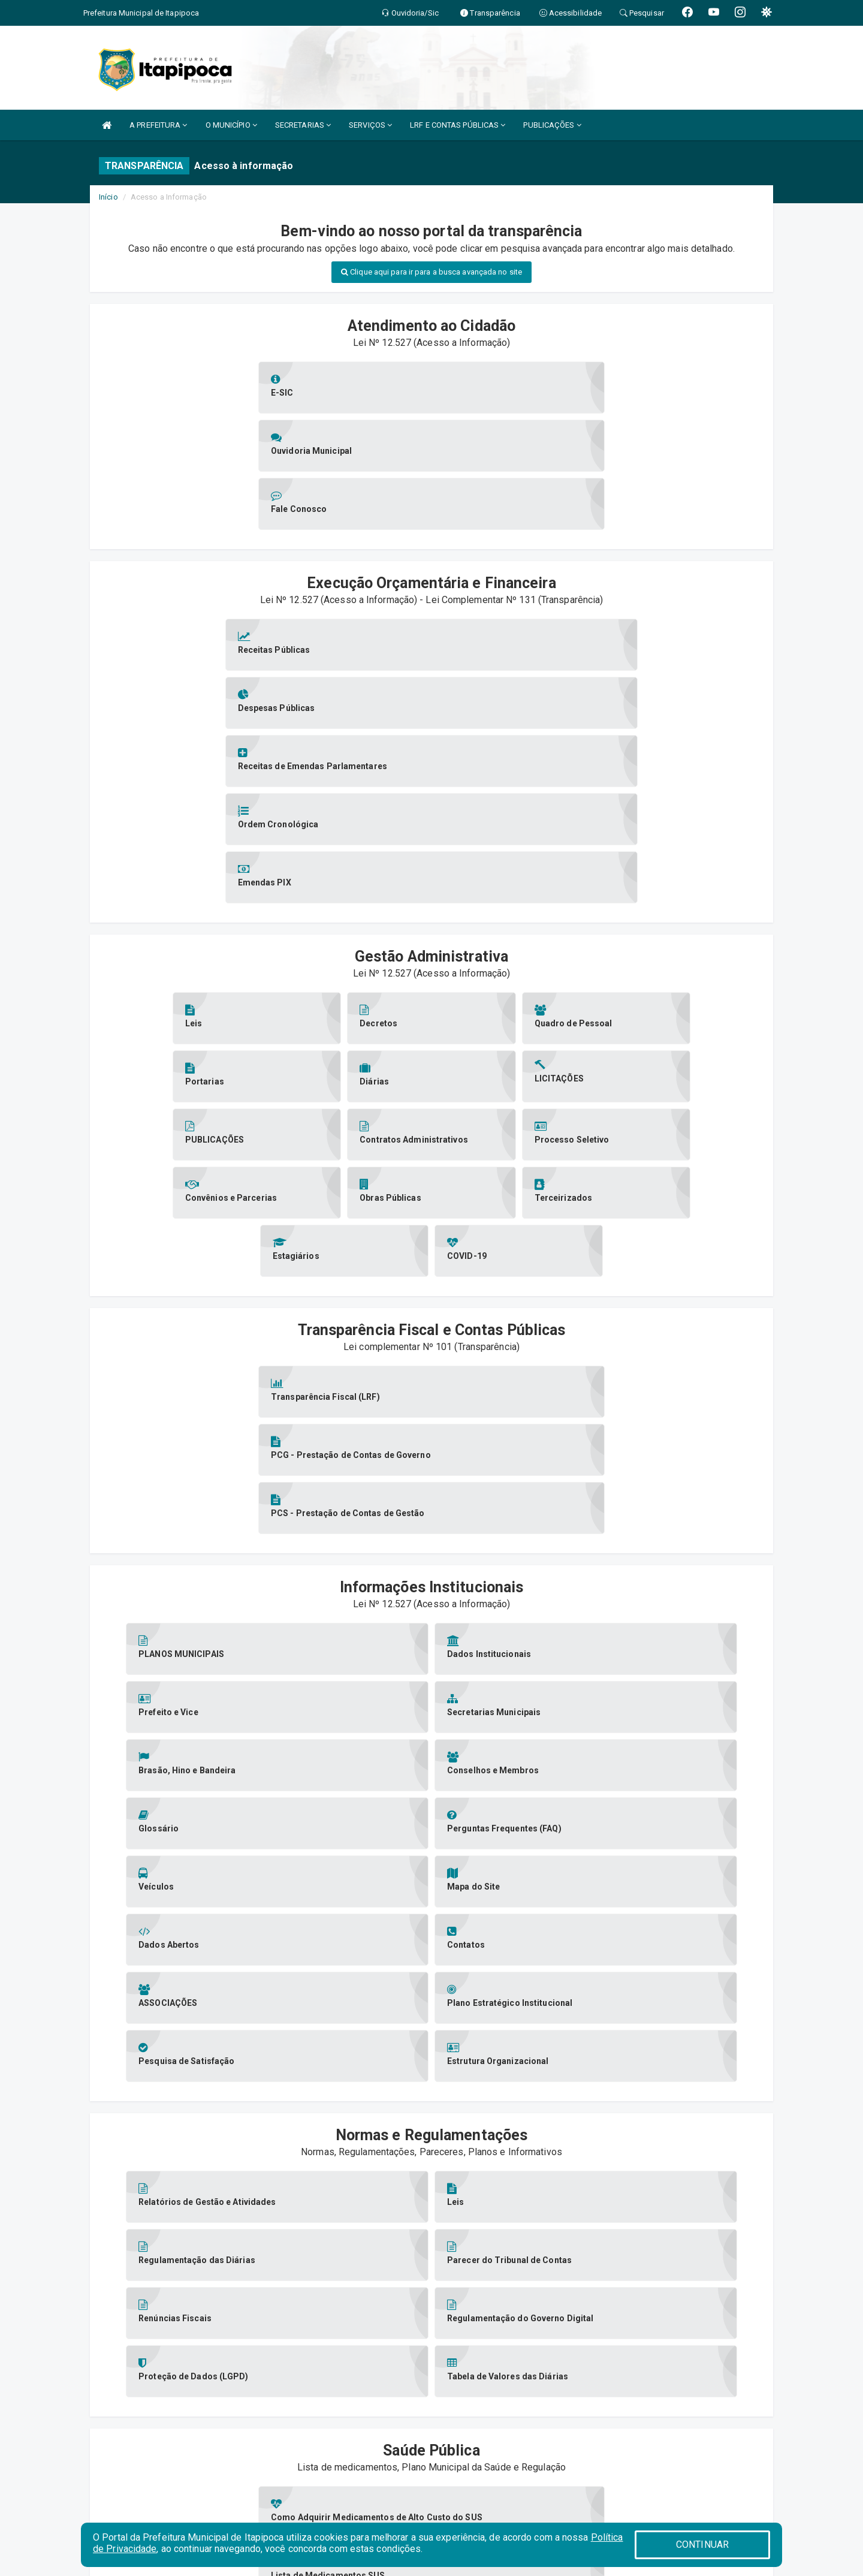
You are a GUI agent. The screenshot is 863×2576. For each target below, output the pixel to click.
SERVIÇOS (370, 124)
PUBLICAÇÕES (552, 124)
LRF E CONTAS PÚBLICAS (457, 124)
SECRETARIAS (303, 124)
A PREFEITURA (158, 124)
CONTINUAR (702, 2544)
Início (108, 196)
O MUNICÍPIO (231, 124)
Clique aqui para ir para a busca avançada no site (431, 271)
